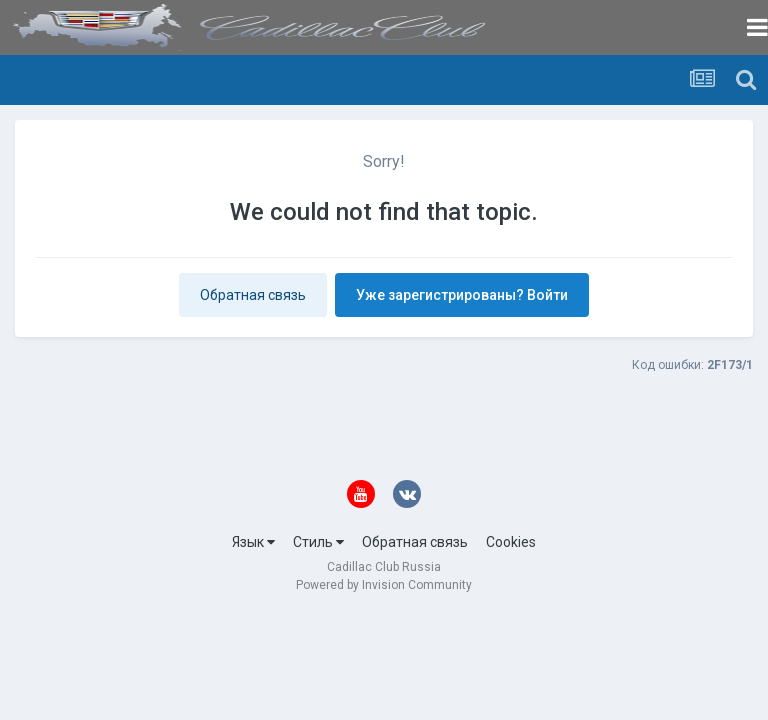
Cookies (511, 542)
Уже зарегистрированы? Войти (462, 295)
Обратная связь (253, 295)
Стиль (318, 542)
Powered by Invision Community (384, 585)
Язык (253, 542)
